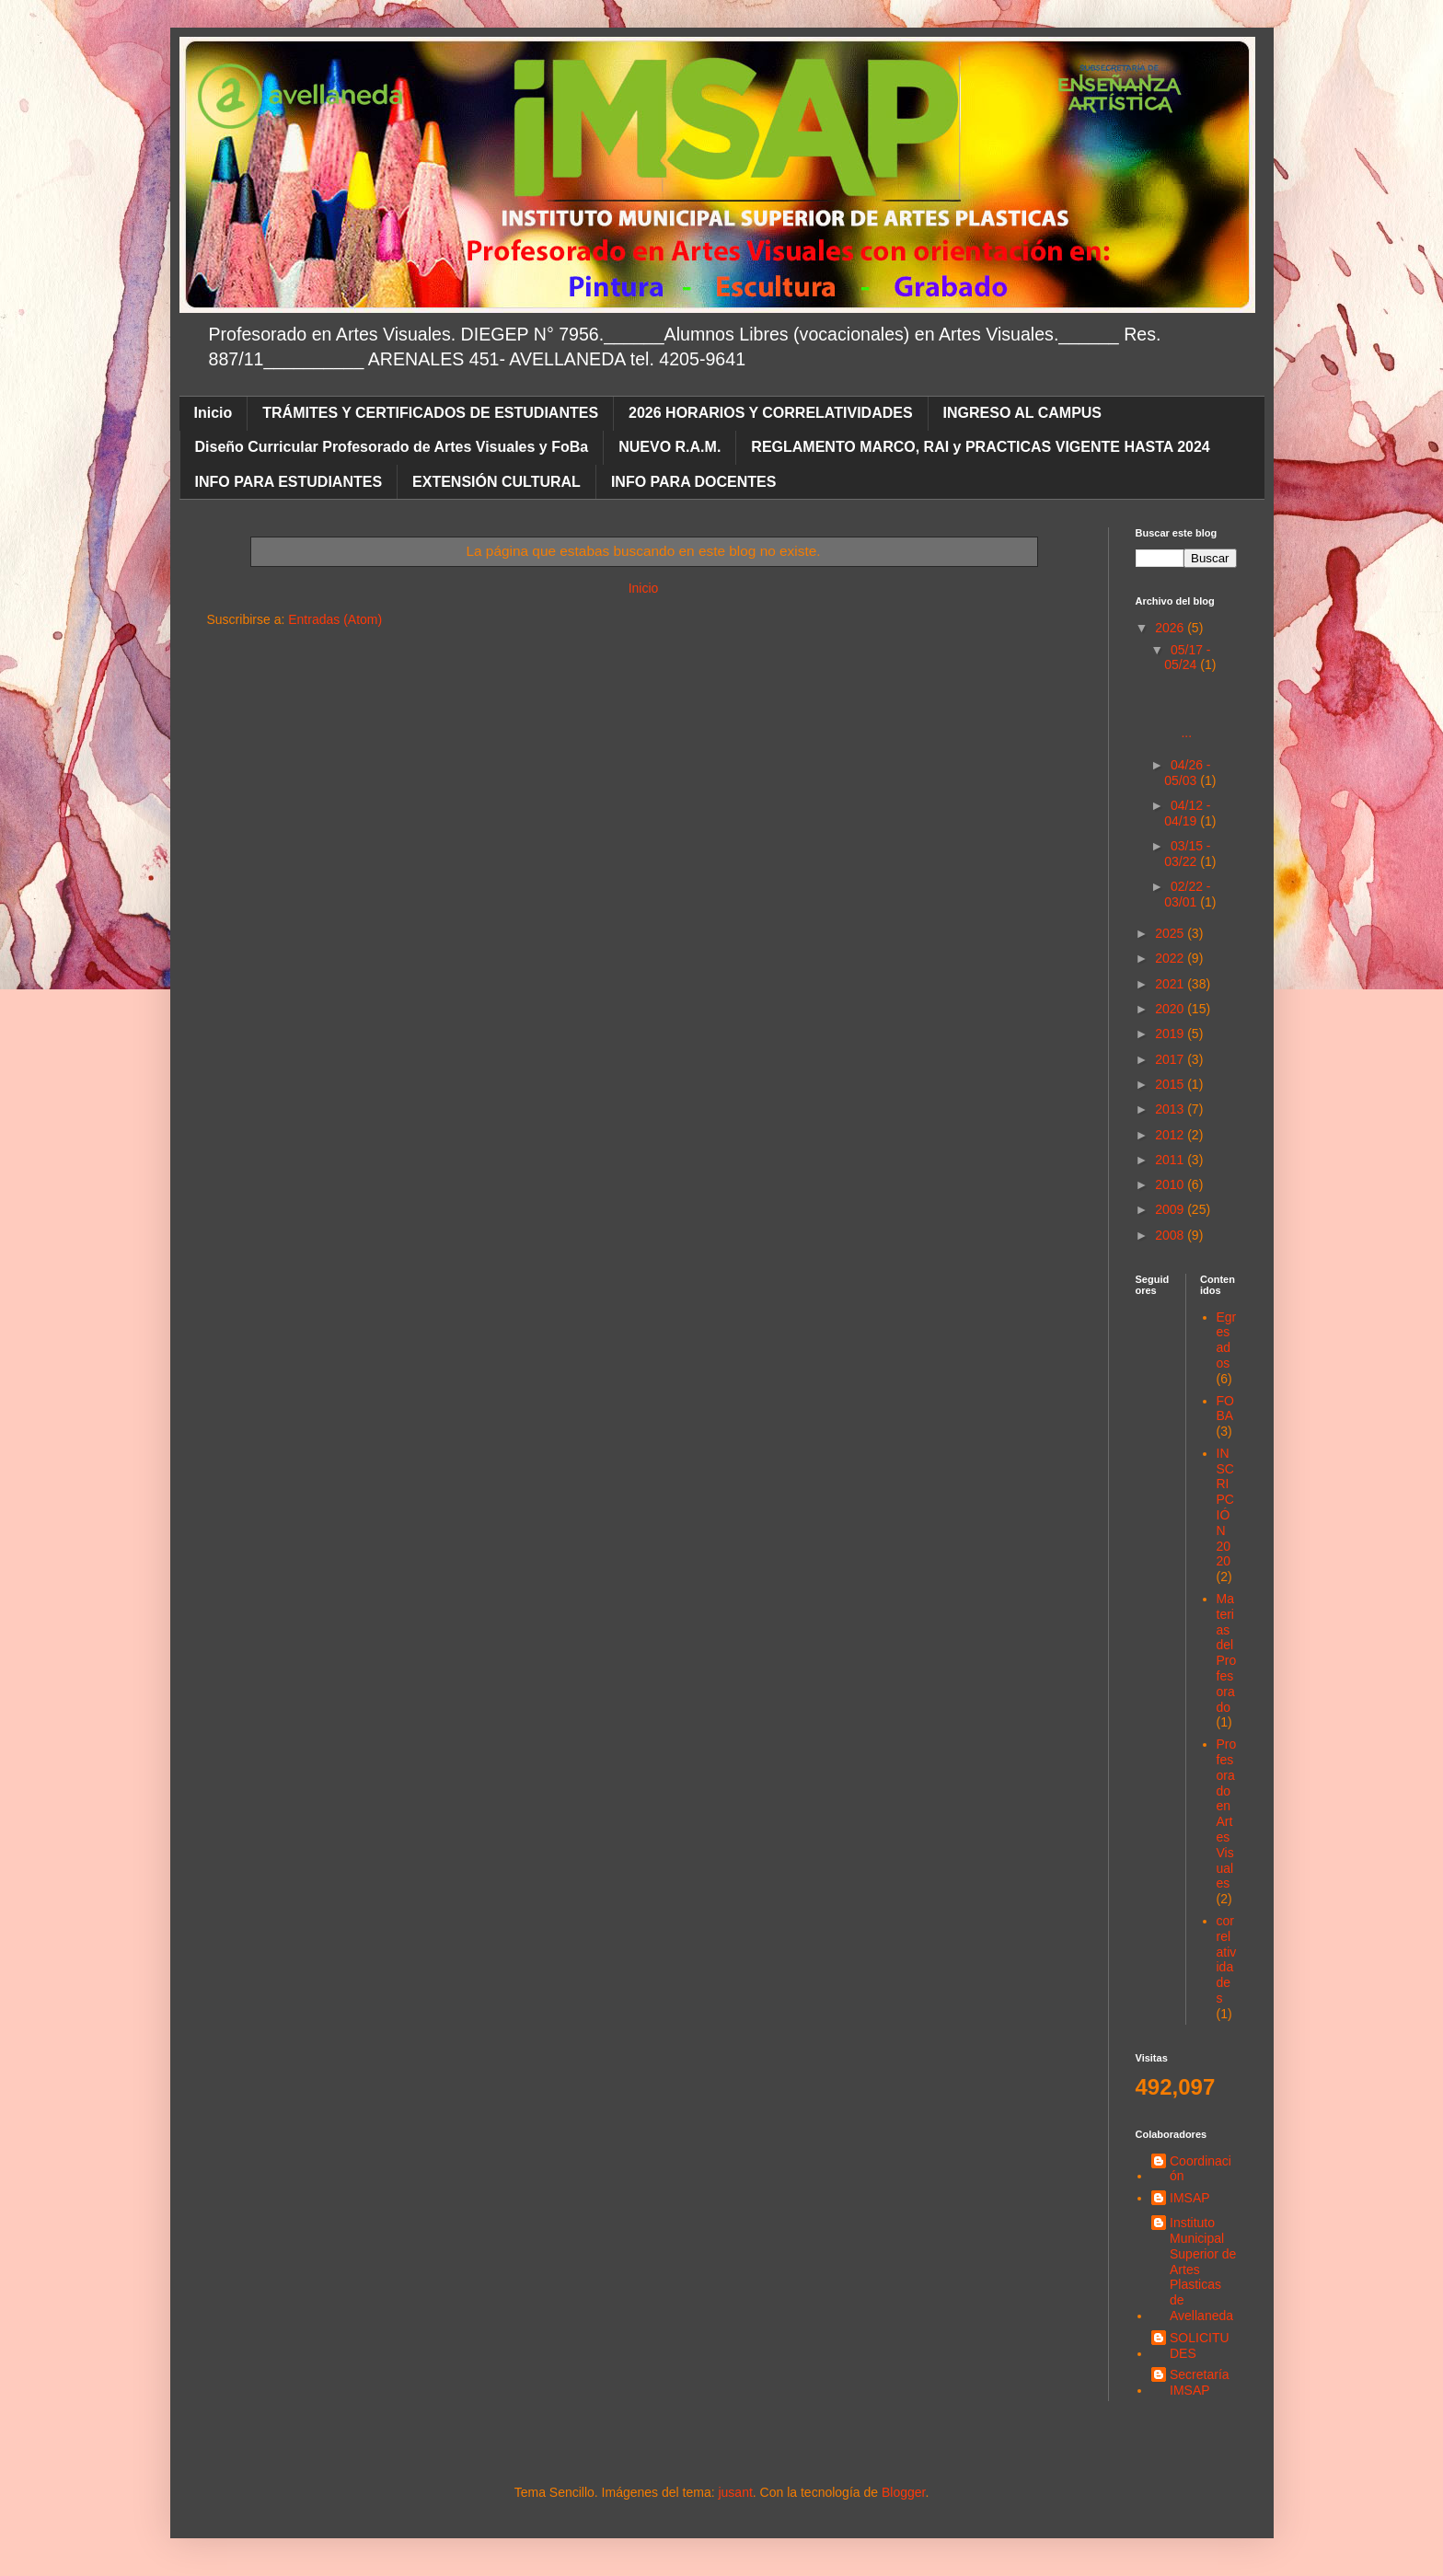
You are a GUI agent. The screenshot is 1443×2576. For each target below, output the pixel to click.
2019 (1171, 1033)
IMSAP (1190, 2197)
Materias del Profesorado (1227, 1653)
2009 (1171, 1209)
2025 (1171, 933)
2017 (1171, 1059)
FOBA (1225, 1408)
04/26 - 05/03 (1187, 772)
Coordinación (1200, 2169)
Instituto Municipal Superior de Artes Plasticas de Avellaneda (1203, 2269)
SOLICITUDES (1199, 2345)
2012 (1171, 1134)
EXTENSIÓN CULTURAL (496, 482)
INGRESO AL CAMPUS (1022, 413)
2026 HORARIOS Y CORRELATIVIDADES (771, 413)
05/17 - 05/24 (1187, 657)
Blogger (903, 2492)
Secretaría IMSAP (1199, 2382)
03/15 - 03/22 (1187, 853)
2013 (1171, 1109)
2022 (1171, 958)
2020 (1171, 1008)
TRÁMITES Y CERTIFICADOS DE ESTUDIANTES (430, 413)
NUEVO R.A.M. (669, 447)
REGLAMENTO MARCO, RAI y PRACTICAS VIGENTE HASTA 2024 (980, 447)
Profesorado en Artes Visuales (1227, 1813)
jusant (735, 2492)
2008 (1171, 1235)
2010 (1171, 1184)
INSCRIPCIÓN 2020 (1225, 1507)
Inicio (213, 413)
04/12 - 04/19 (1187, 813)
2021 (1171, 983)
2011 (1171, 1159)
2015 (1171, 1084)
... (1201, 709)
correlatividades (1227, 1959)
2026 (1171, 627)
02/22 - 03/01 (1187, 894)
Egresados (1227, 1340)
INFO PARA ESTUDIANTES (289, 482)
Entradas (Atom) (335, 619)
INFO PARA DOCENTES (694, 482)
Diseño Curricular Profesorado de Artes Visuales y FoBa (392, 447)
